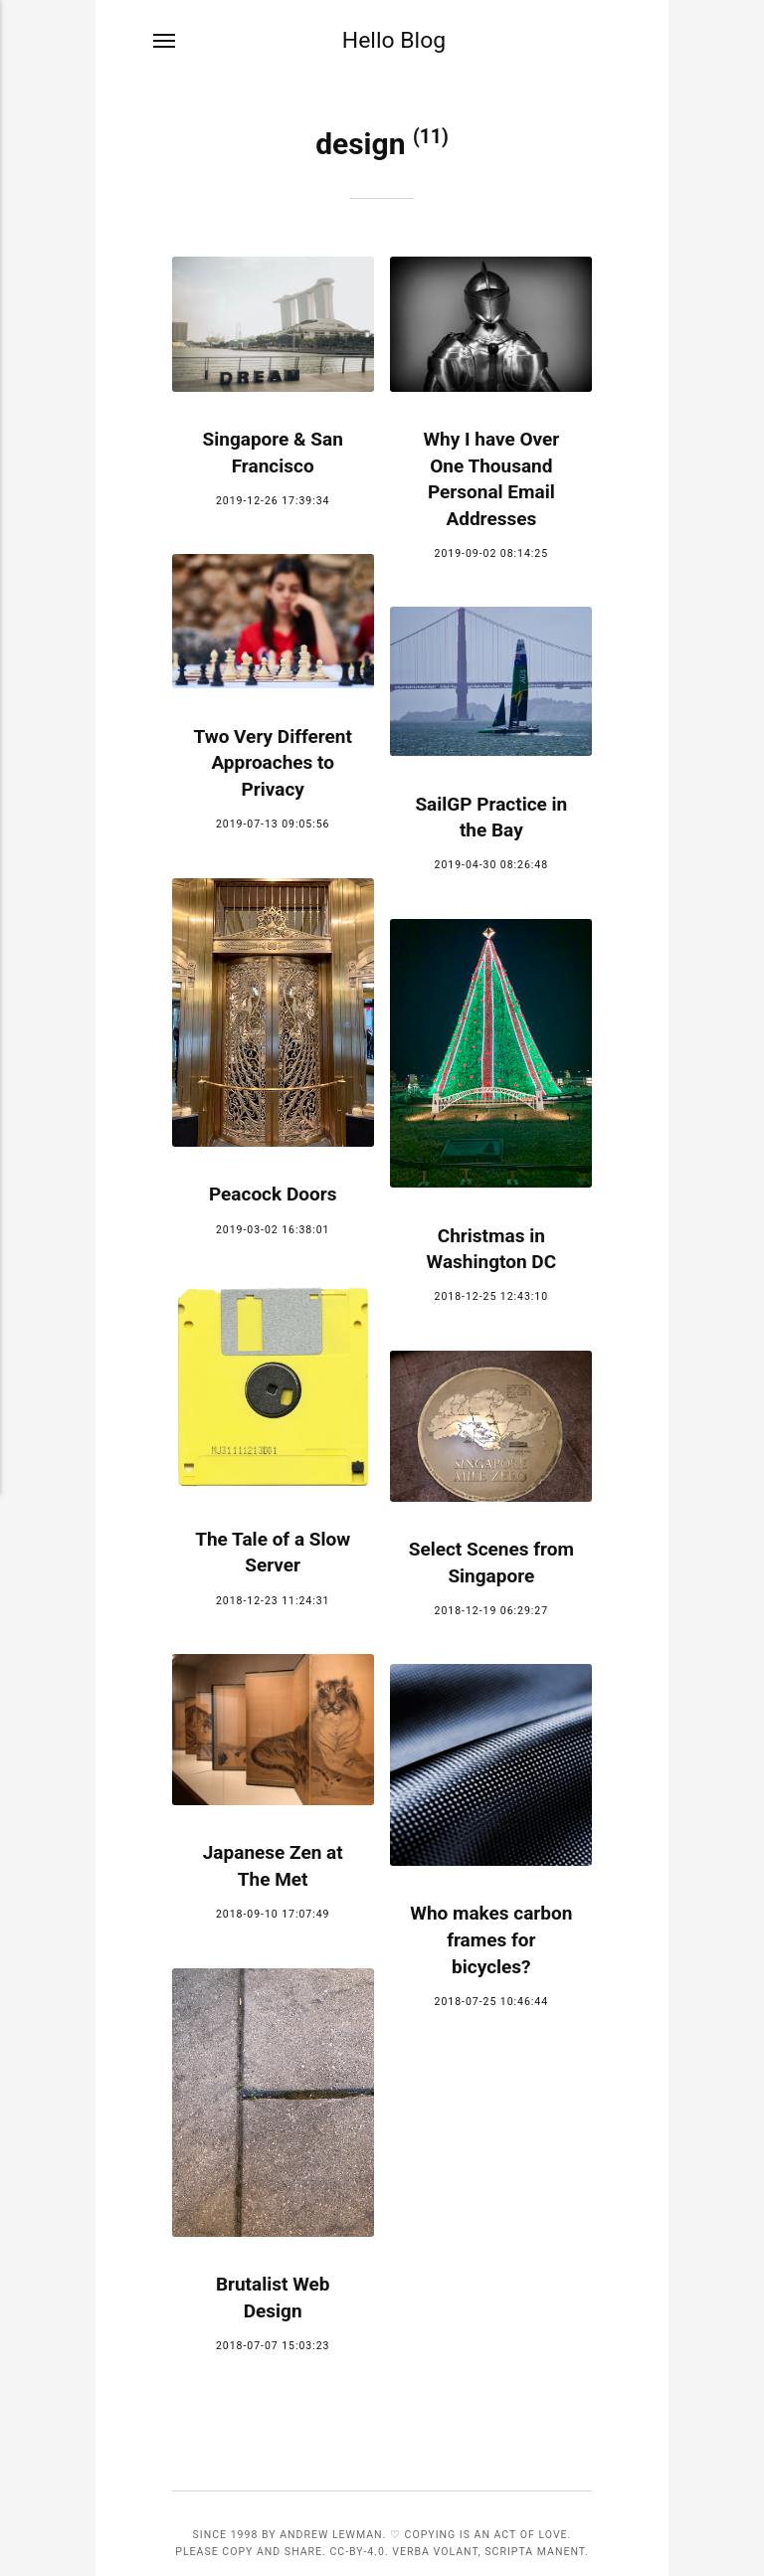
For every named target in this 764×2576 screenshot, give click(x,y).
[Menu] (165, 42)
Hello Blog (393, 41)
